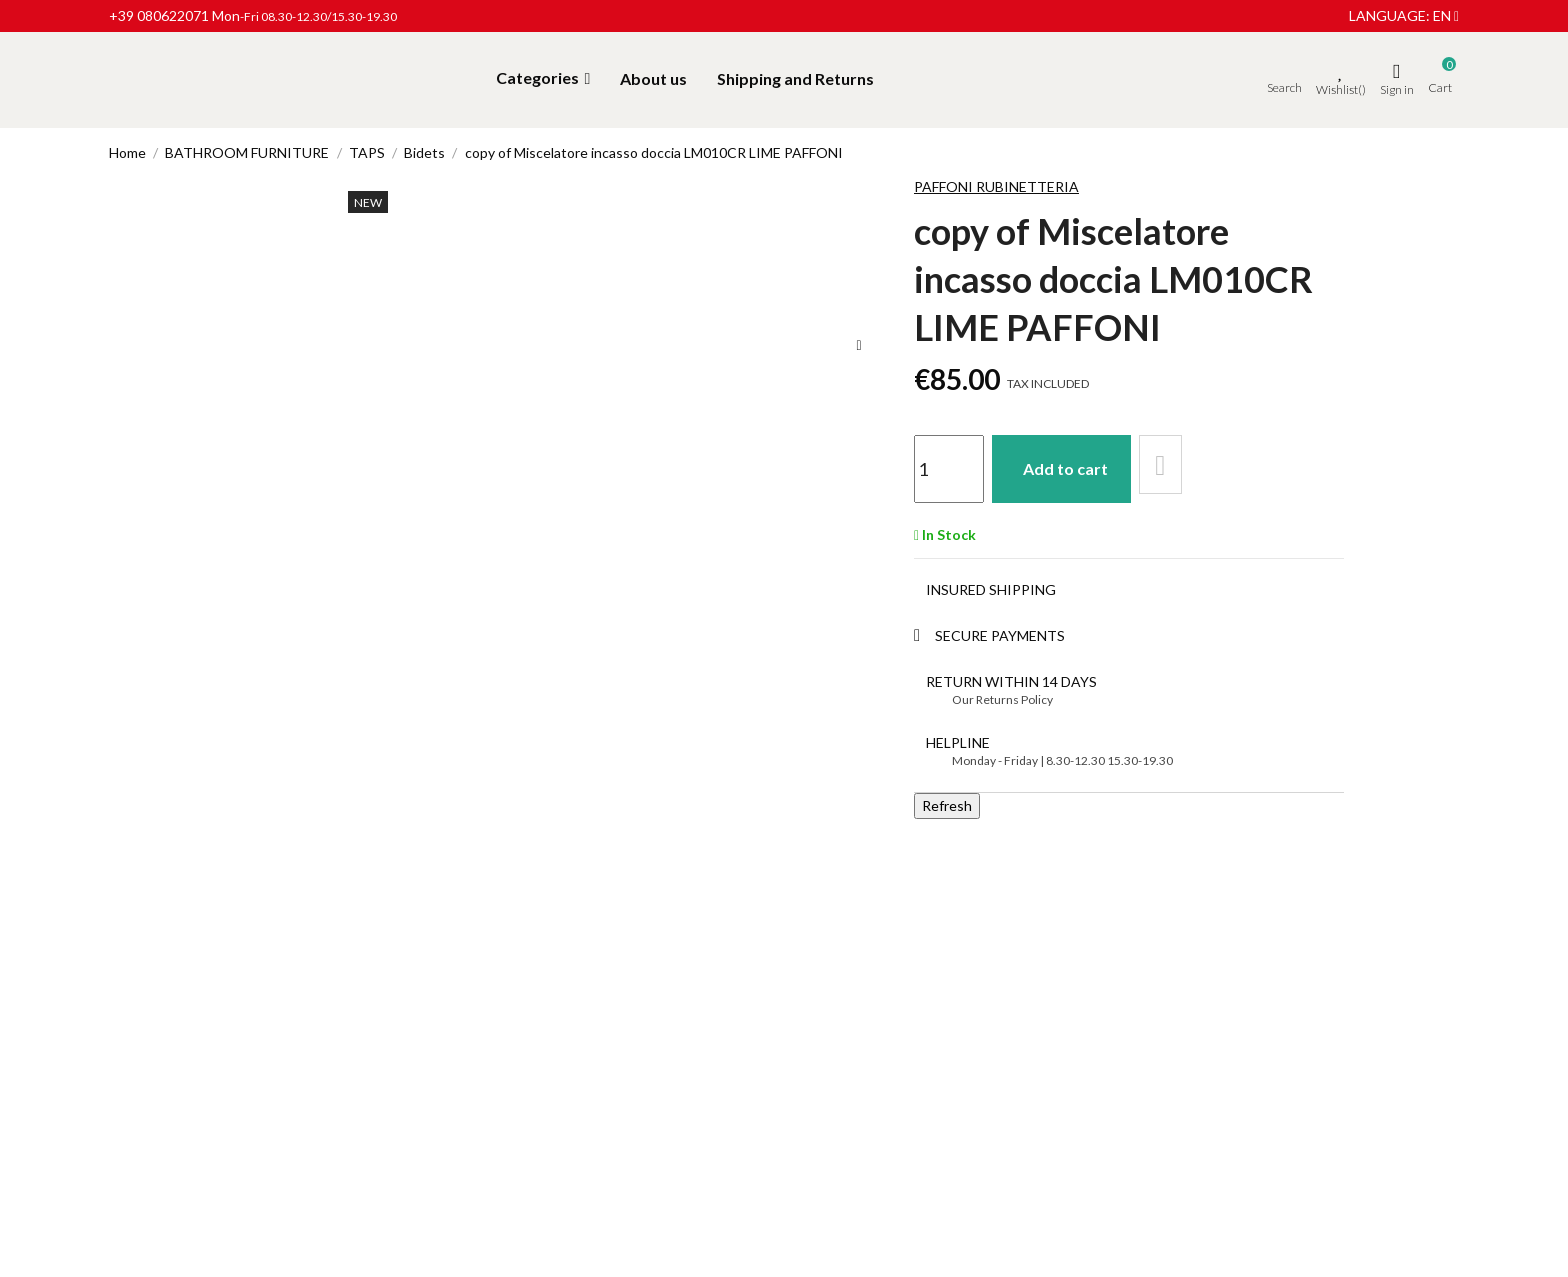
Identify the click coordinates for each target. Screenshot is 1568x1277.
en (1446, 15)
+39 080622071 (159, 15)
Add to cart (1077, 464)
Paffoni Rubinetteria (996, 186)
